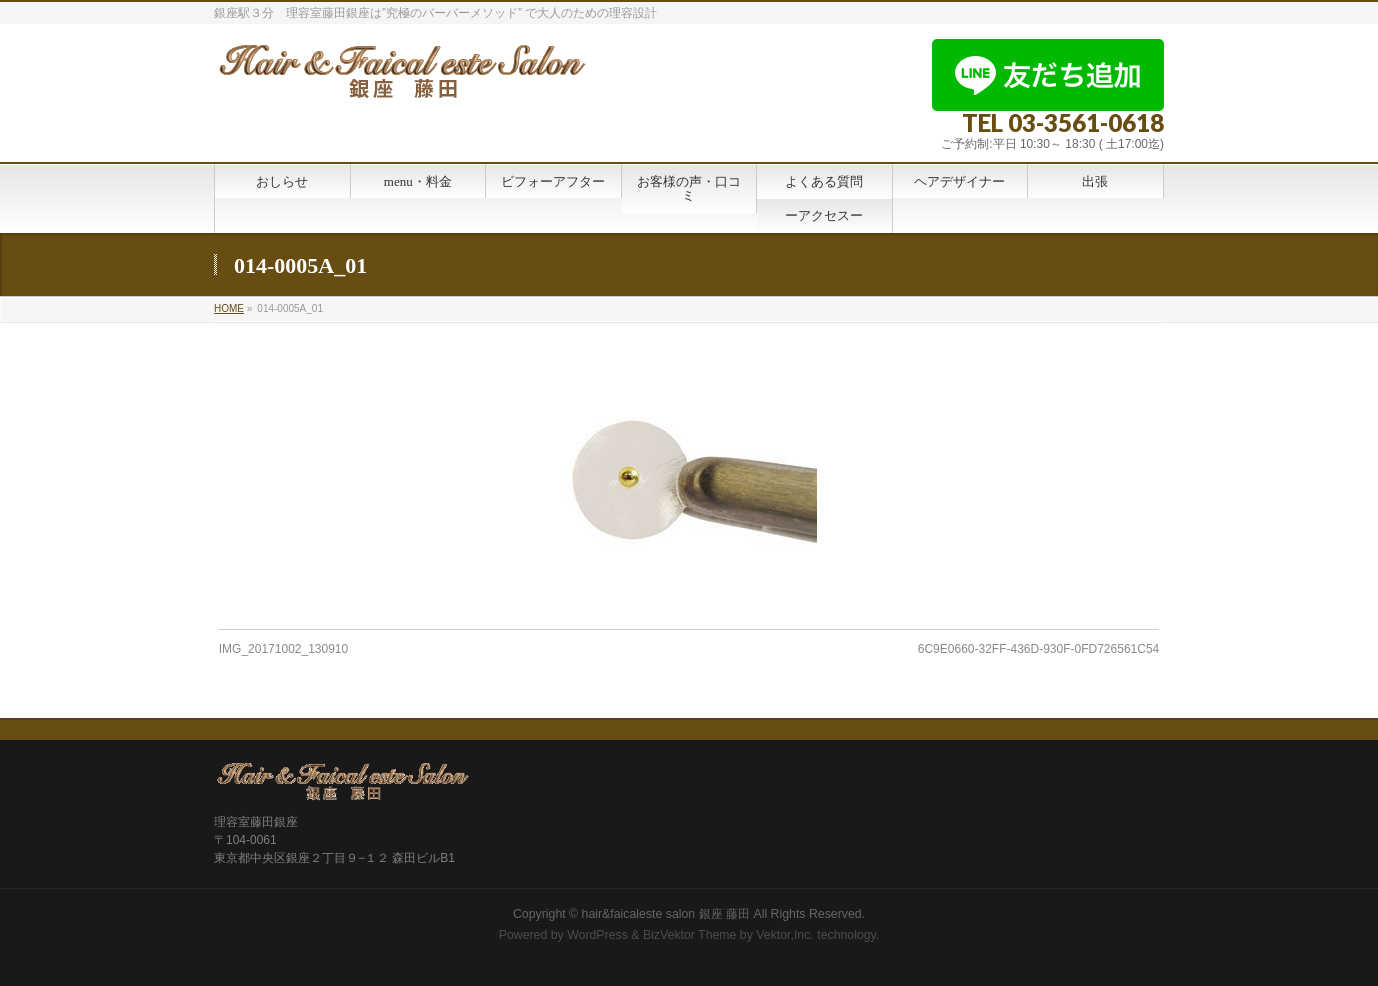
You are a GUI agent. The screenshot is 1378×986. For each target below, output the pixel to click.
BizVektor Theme (690, 935)
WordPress (597, 935)
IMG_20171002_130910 (283, 649)
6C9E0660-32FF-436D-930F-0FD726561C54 (1038, 649)
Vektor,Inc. (785, 935)
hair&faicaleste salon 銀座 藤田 (666, 914)
